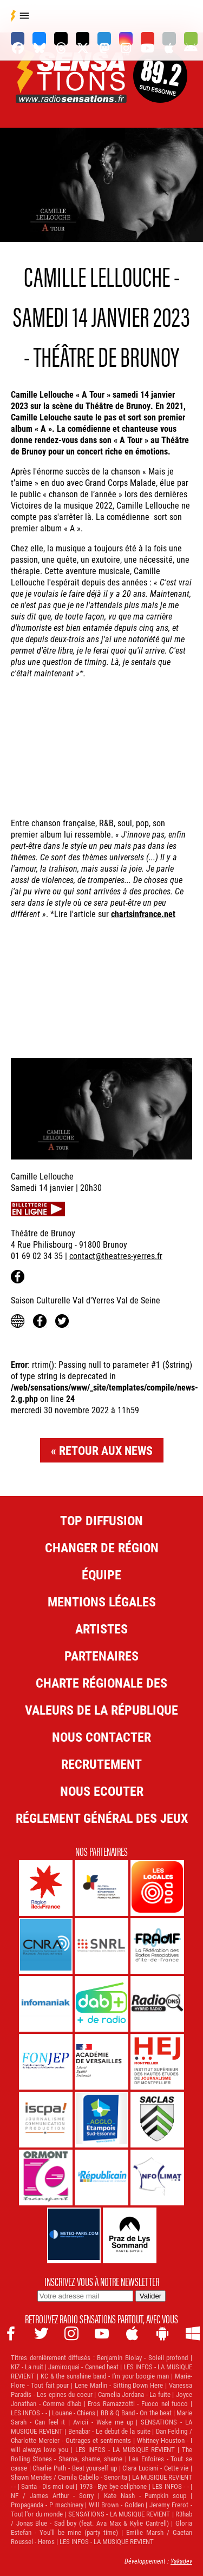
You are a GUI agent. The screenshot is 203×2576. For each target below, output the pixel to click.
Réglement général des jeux (102, 1818)
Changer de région (102, 1547)
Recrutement (101, 1764)
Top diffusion (101, 1520)
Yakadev (181, 2561)
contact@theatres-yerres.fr (115, 1255)
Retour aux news (106, 1450)
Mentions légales (102, 1601)
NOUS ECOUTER (101, 1791)
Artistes (101, 1628)
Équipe (101, 1574)
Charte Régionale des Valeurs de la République (101, 1696)
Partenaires (101, 1655)
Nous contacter (101, 1736)
